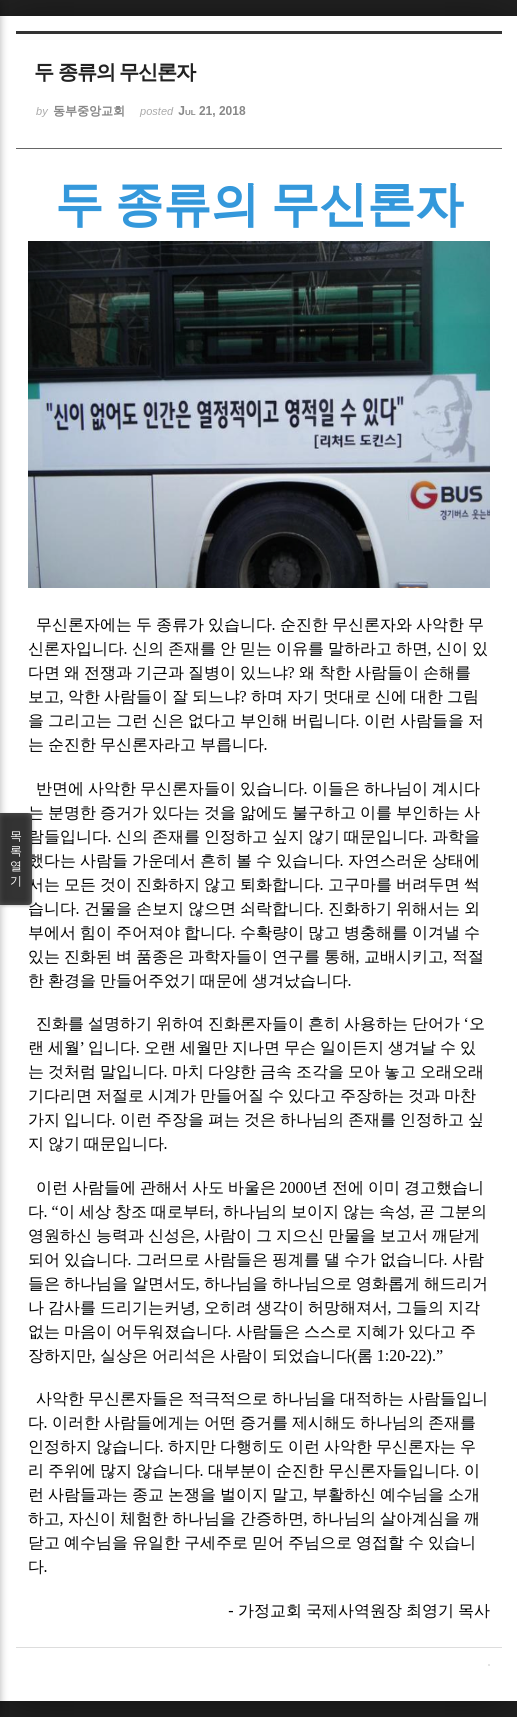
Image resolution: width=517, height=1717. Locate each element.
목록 (16, 859)
